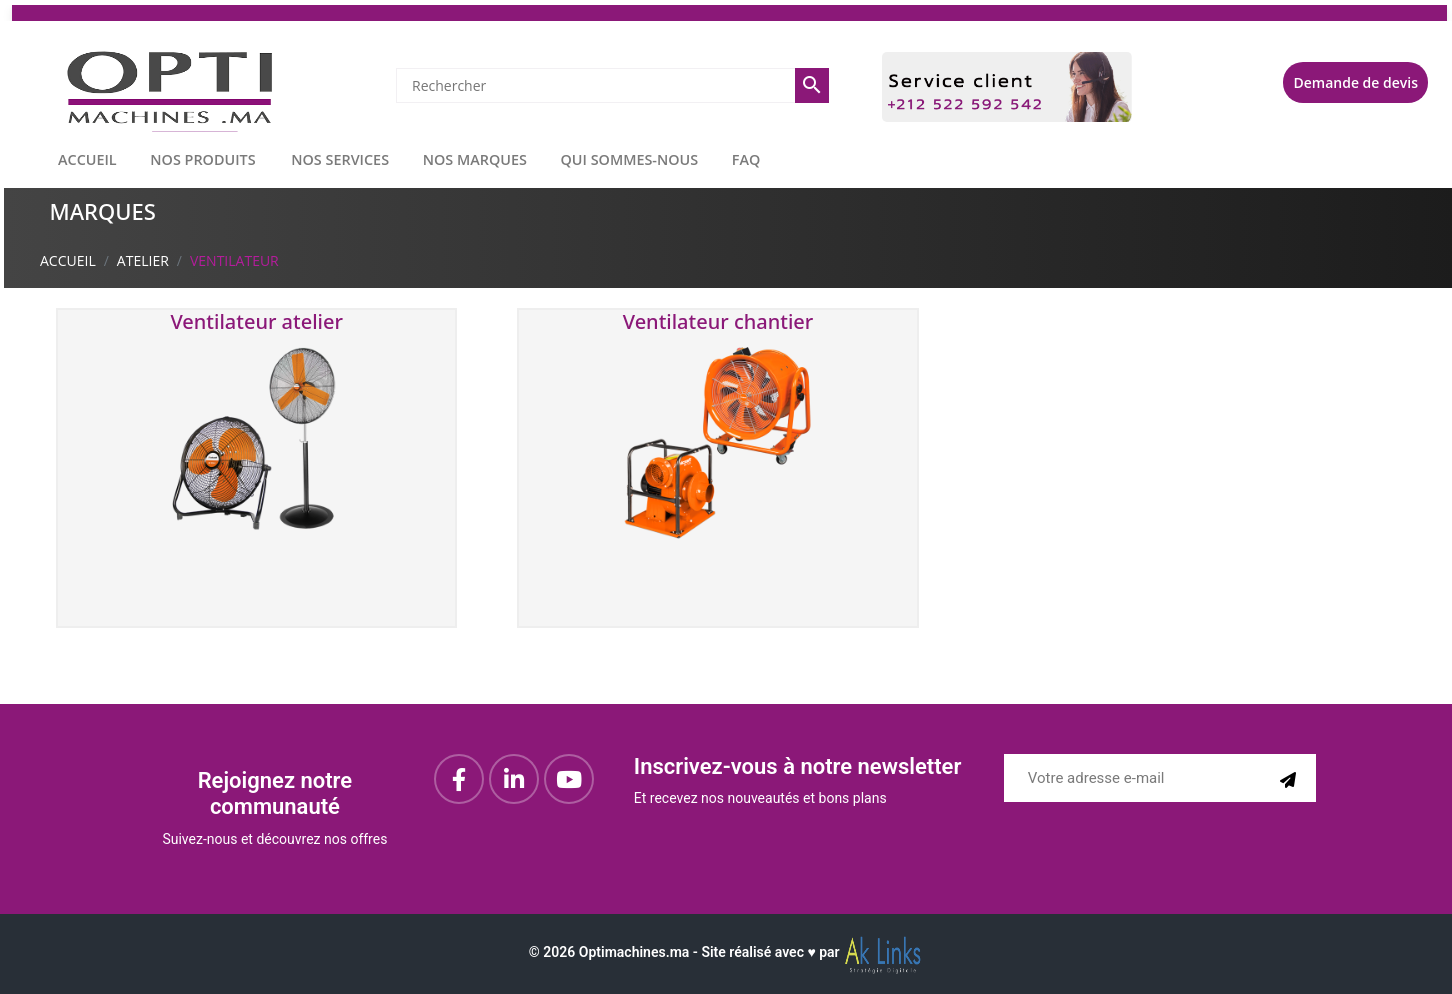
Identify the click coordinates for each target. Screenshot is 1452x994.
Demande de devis (1355, 82)
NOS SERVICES (340, 159)
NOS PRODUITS (202, 159)
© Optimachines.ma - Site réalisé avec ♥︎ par (726, 952)
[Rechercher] (596, 85)
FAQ (746, 159)
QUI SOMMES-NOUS (630, 159)
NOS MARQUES (475, 159)
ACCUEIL (87, 159)
